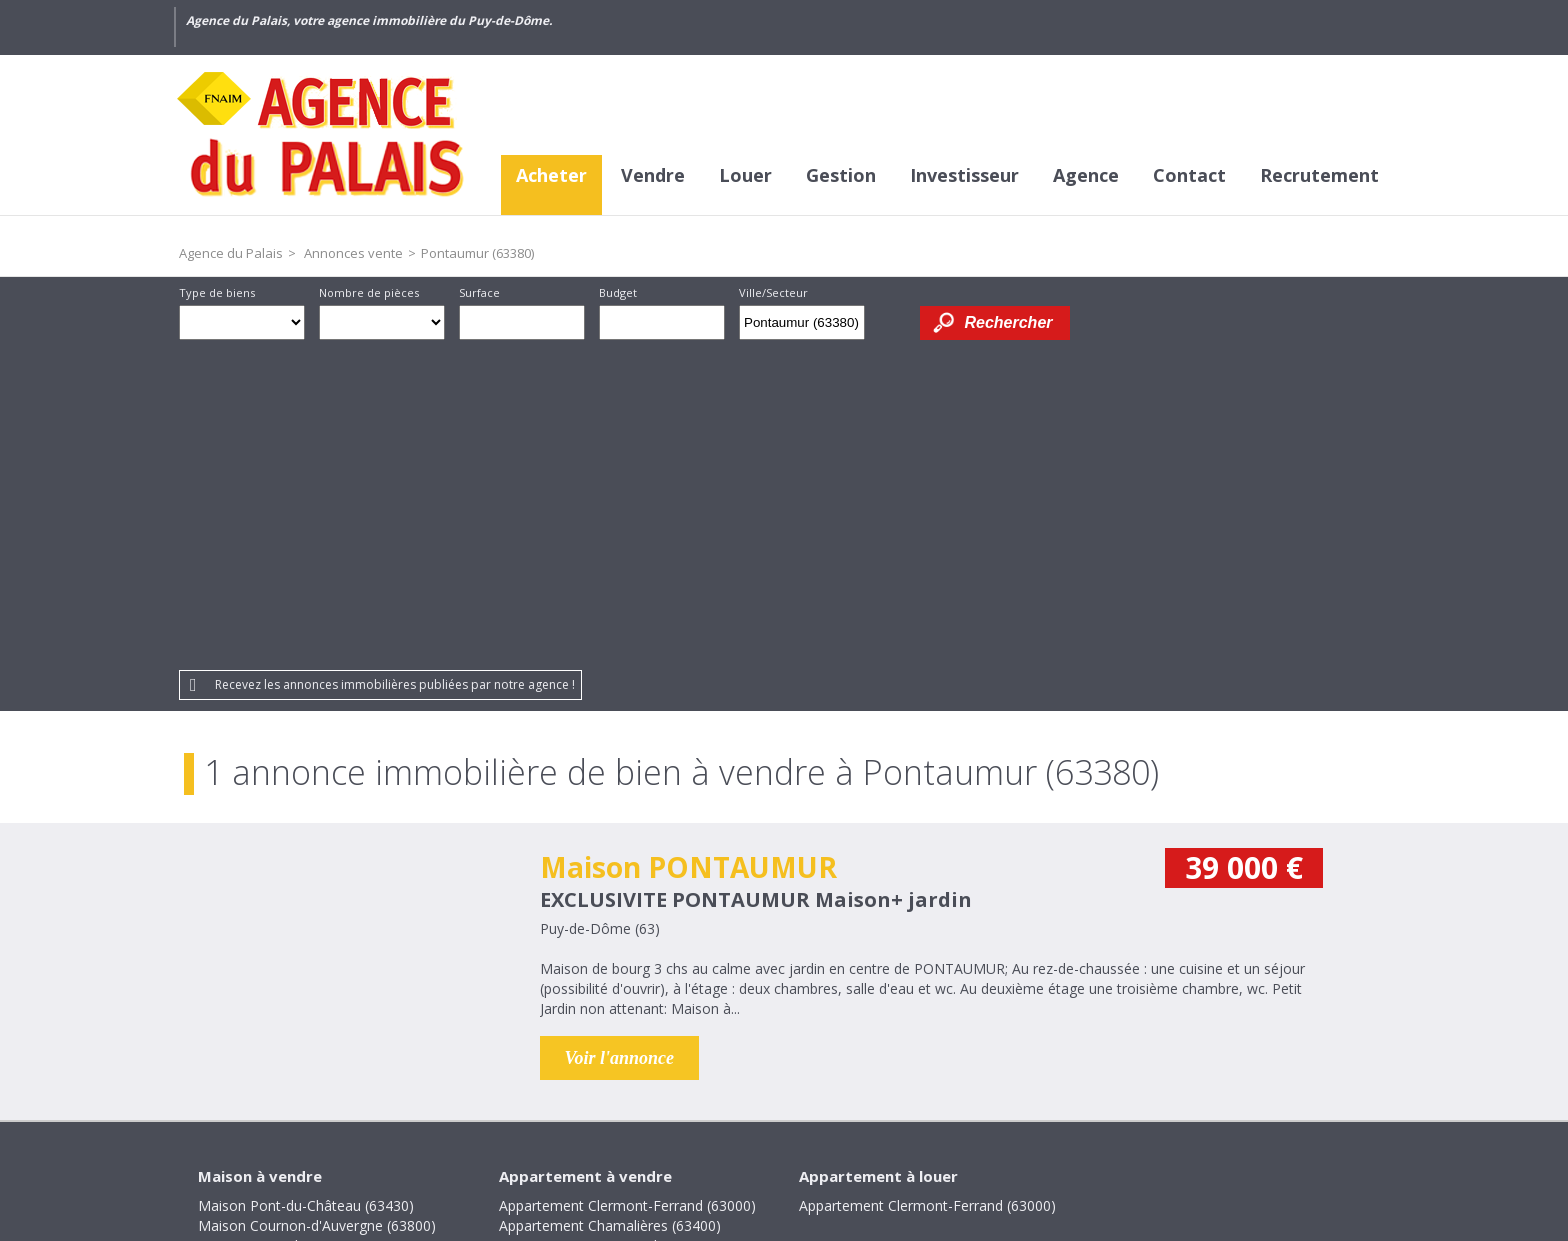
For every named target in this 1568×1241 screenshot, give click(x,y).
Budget (618, 292)
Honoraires (584, 1104)
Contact (1189, 175)
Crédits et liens (469, 1104)
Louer (745, 175)
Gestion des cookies (1069, 1104)
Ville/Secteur (773, 292)
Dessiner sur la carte (892, 322)
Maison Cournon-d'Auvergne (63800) (317, 908)
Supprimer (851, 328)
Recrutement (1319, 175)
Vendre (653, 175)
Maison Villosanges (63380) (286, 988)
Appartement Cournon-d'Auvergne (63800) (636, 928)
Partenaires (935, 1104)
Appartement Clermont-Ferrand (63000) (627, 888)
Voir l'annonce (620, 741)
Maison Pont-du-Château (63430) (306, 888)
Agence (1086, 175)
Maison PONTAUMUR (688, 550)
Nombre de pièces (369, 292)
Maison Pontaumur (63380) (287, 948)
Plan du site (831, 1104)
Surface (479, 292)
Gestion (841, 175)
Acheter (551, 175)
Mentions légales (707, 1104)
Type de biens (217, 292)
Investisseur (964, 175)
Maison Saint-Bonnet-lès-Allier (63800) (322, 968)
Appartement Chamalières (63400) (610, 908)
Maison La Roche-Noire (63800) (301, 928)
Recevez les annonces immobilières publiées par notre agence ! (395, 367)
